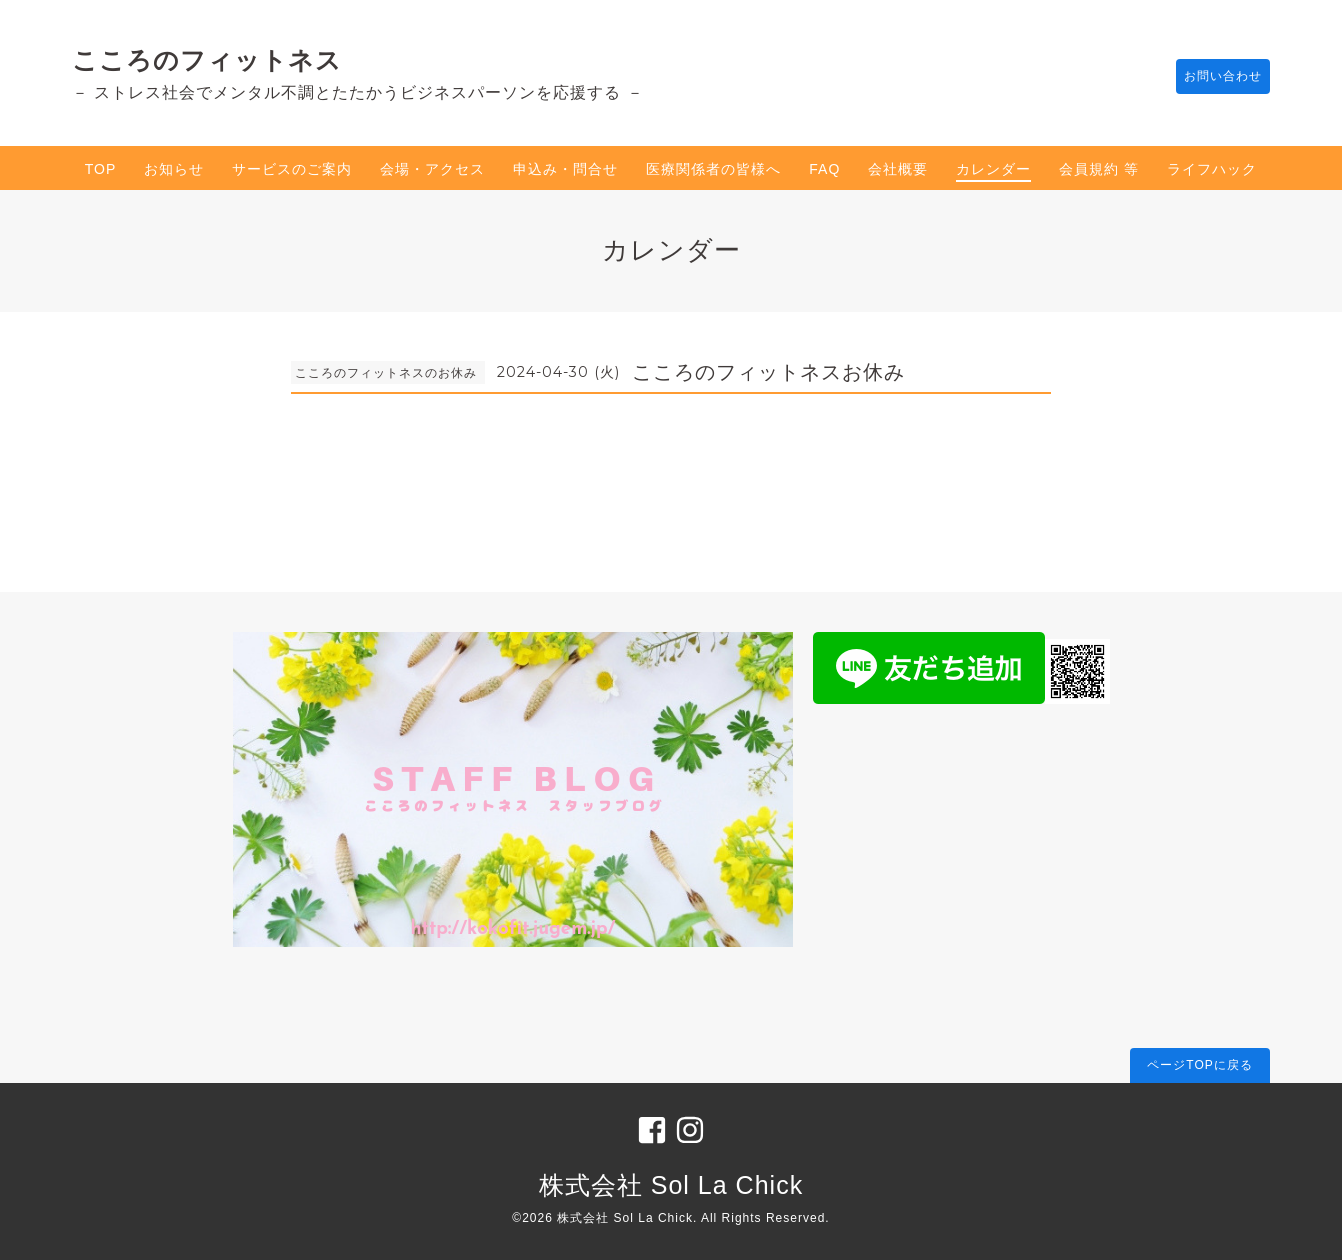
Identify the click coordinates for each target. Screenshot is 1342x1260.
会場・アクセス (432, 169)
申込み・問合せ (565, 169)
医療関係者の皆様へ (713, 169)
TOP (101, 169)
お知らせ (174, 169)
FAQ (824, 169)
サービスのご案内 (292, 169)
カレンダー (993, 169)
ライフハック (1212, 169)
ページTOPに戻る (1199, 1065)
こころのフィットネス (207, 60)
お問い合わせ (1213, 77)
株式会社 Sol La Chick (671, 1185)
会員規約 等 (1099, 169)
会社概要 (898, 169)
